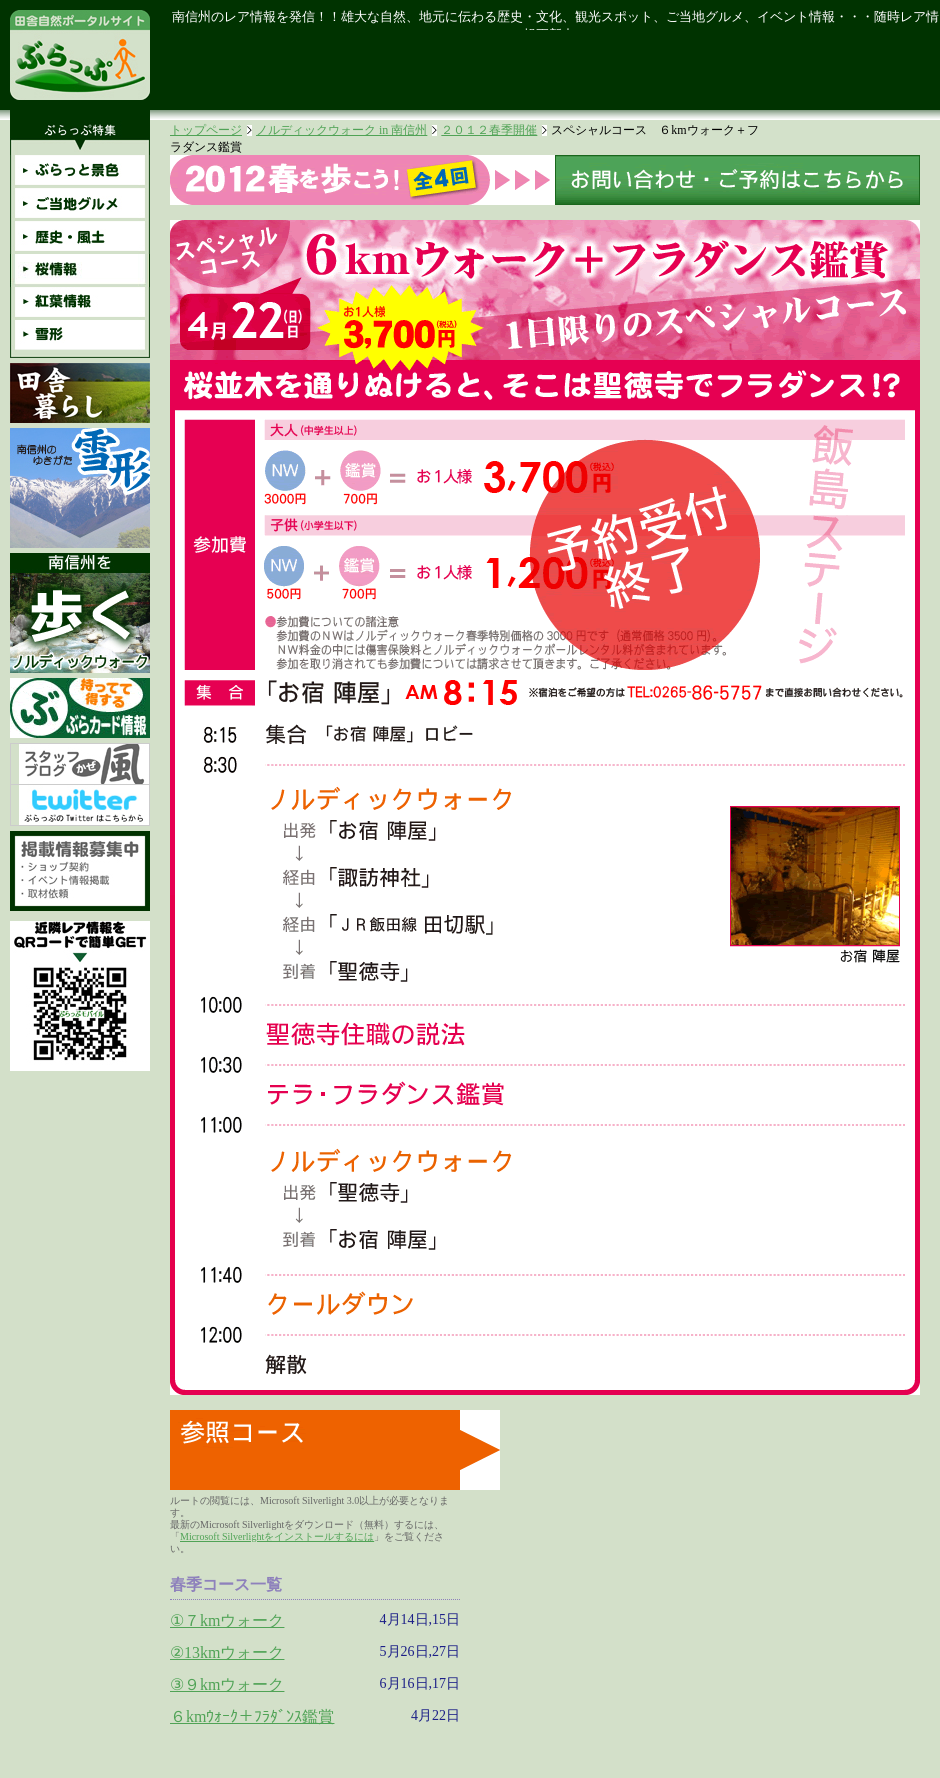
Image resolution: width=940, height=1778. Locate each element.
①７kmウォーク (227, 1620)
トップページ (206, 130)
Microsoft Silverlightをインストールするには (277, 1536)
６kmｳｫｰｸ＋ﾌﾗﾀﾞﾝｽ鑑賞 (252, 1716)
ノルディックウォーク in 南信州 (341, 130)
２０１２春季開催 (489, 130)
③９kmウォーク (227, 1684)
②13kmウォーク (227, 1652)
